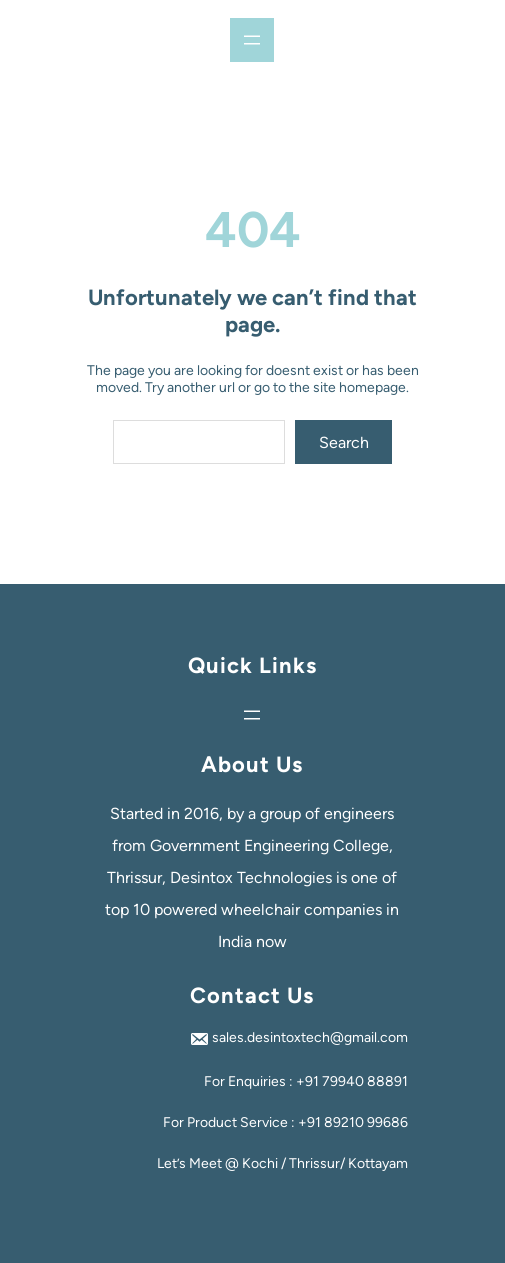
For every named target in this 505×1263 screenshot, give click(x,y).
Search (344, 442)
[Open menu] (252, 40)
